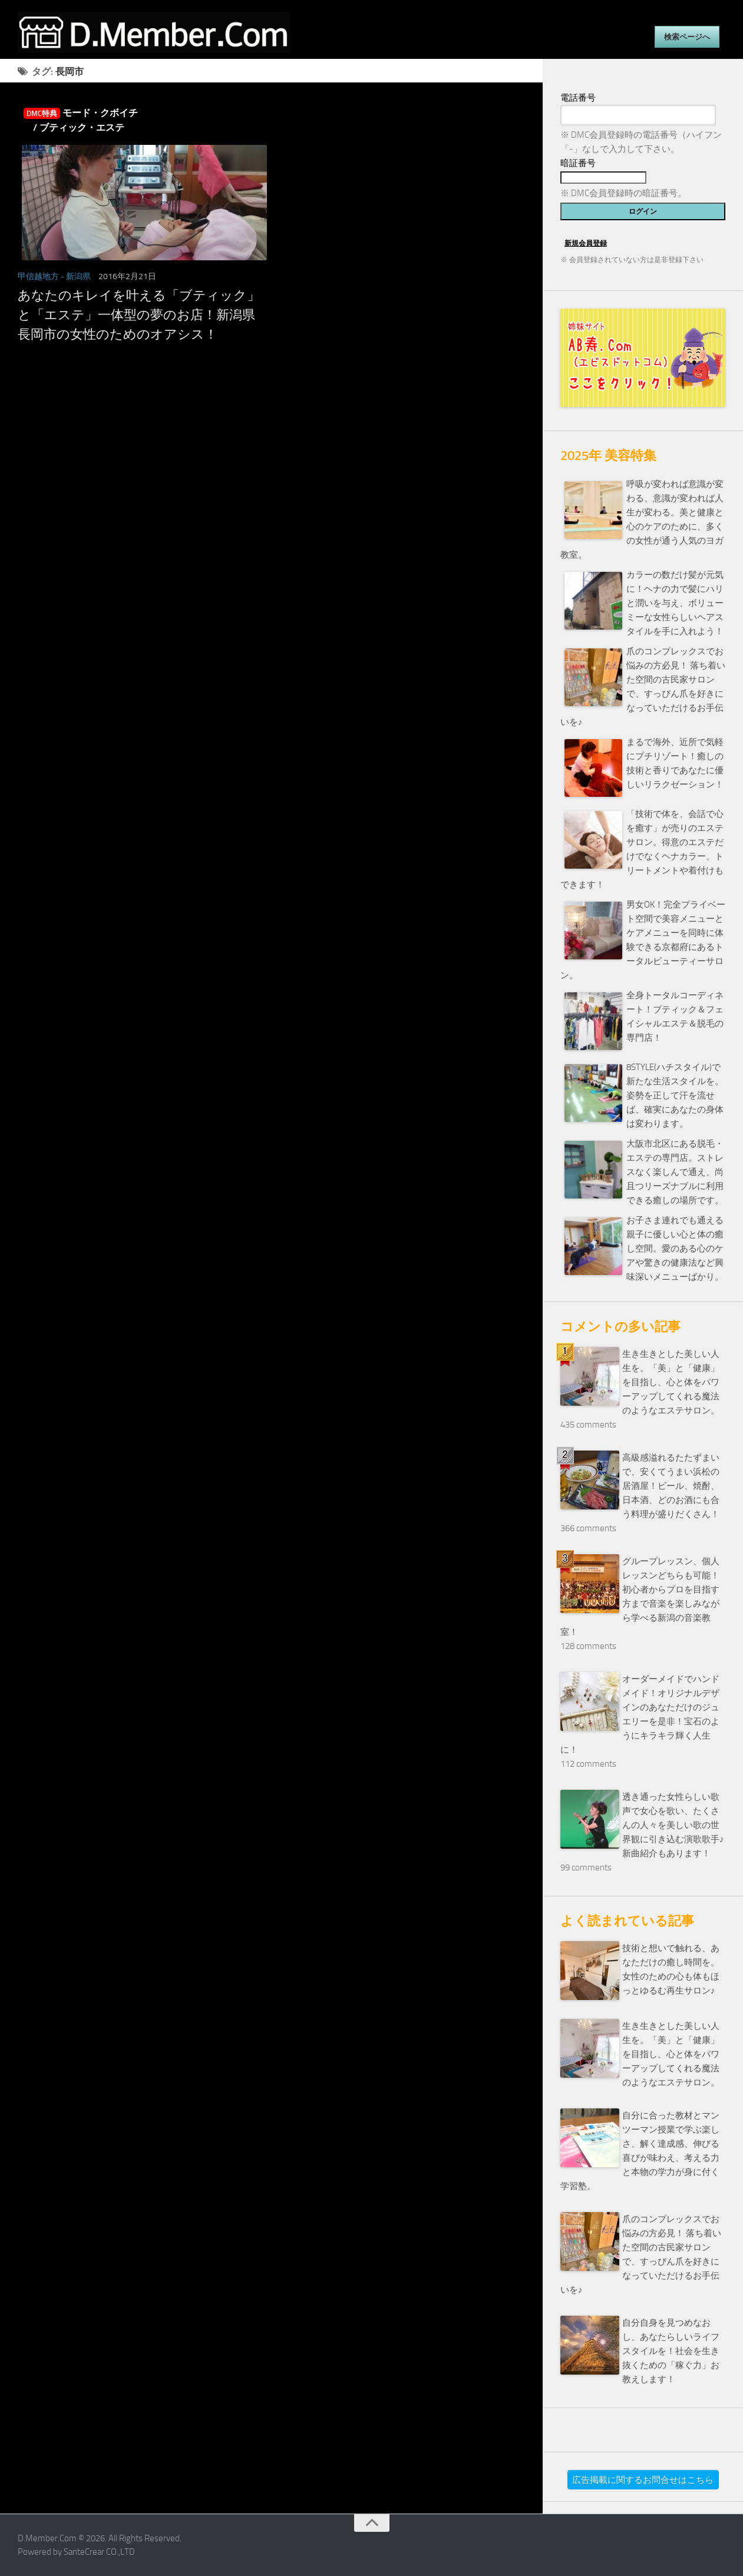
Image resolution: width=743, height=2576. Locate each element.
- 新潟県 (76, 276)
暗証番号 (578, 163)
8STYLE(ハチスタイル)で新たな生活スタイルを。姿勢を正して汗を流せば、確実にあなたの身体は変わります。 (675, 1095)
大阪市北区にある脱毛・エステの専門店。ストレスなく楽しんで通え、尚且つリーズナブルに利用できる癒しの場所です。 (675, 1172)
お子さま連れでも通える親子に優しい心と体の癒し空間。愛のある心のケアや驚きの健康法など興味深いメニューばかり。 (675, 1248)
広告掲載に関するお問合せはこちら (643, 2480)
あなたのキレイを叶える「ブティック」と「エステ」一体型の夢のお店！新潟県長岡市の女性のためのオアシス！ (139, 315)
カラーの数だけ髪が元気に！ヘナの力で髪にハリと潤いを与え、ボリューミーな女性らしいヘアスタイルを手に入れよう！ (675, 603)
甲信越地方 (38, 276)
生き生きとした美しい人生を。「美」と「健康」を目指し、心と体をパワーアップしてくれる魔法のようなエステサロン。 (670, 1382)
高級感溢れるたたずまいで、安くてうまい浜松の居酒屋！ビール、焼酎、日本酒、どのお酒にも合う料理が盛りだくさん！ (670, 1485)
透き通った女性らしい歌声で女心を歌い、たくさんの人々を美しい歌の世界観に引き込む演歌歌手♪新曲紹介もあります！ (673, 1825)
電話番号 (578, 97)
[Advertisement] (271, 474)
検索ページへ (687, 36)
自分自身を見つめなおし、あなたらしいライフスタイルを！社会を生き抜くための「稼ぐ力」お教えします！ (670, 2351)
